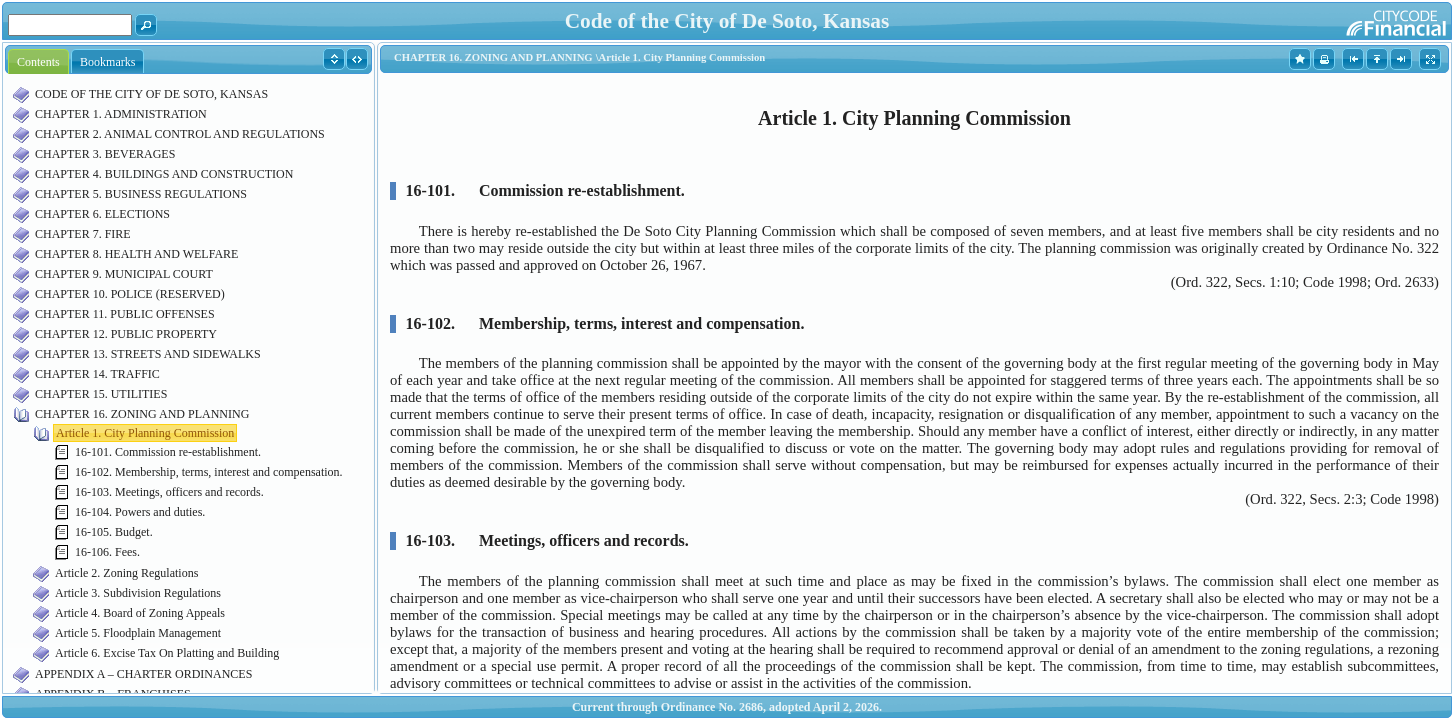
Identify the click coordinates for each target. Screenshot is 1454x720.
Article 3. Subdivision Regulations (138, 593)
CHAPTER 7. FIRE (83, 234)
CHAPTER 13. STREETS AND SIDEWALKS (148, 354)
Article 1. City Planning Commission (145, 433)
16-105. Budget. (114, 532)
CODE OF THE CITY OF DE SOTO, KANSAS (151, 94)
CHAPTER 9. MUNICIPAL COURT (124, 274)
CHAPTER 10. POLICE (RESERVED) (130, 294)
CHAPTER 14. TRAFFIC (97, 374)
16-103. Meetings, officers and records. (169, 492)
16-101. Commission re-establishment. (168, 452)
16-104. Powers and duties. (140, 512)
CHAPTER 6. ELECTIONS (102, 214)
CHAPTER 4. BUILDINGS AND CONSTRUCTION (164, 174)
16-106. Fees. (107, 552)
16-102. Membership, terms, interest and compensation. (209, 472)
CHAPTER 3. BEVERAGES (105, 154)
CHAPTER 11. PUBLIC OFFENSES (125, 314)
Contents (38, 62)
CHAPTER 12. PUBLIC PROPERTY (126, 334)
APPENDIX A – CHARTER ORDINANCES (143, 674)
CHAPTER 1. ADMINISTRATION (121, 114)
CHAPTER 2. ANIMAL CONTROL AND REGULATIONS (180, 134)
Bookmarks (107, 62)
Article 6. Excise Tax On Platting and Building (167, 653)
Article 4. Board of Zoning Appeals (140, 613)
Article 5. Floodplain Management (138, 633)
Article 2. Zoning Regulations (126, 573)
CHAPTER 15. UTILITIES (101, 394)
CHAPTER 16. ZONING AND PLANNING (142, 414)
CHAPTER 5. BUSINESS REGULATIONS (141, 194)
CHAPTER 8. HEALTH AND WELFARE (136, 254)
